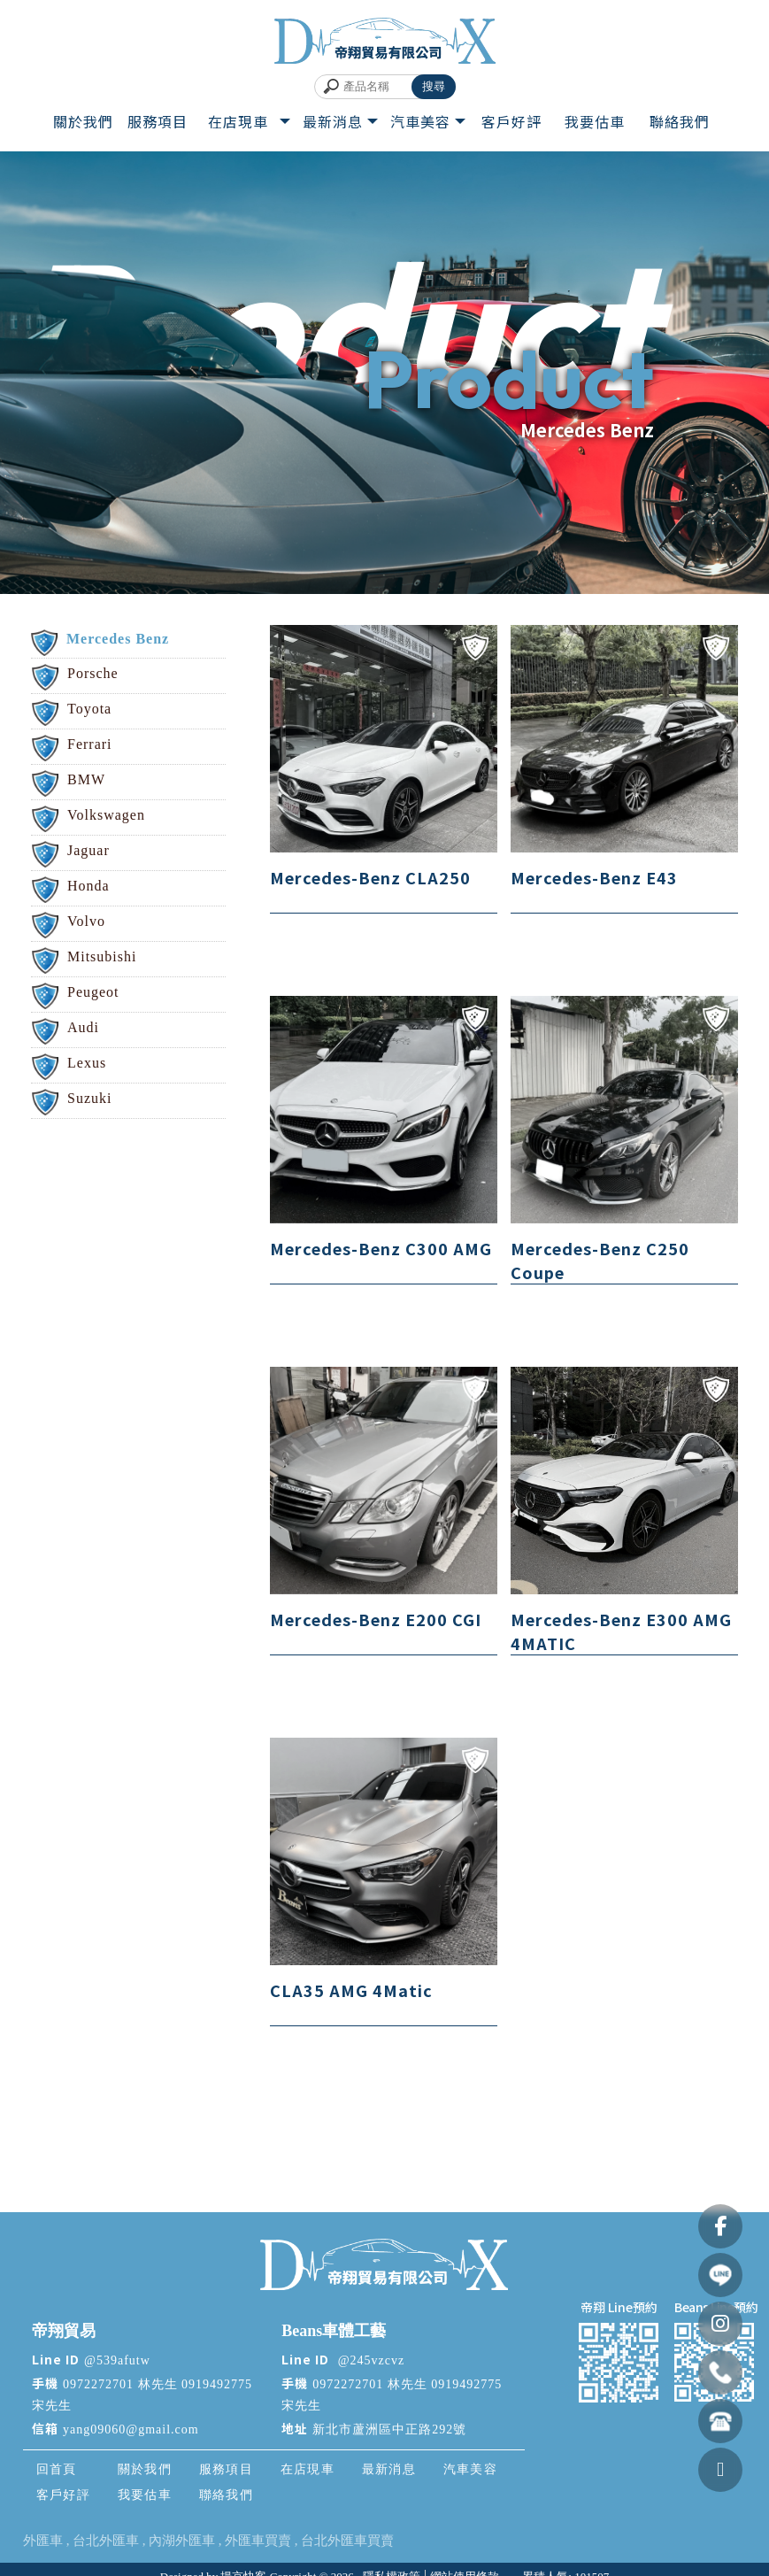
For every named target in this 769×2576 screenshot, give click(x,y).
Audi (83, 1027)
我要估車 (142, 2495)
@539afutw (117, 2360)
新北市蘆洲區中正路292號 (389, 2429)
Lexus (86, 1062)
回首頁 (54, 2469)
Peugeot (93, 991)
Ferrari (89, 744)
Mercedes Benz (117, 638)
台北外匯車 (106, 2541)
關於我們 (142, 2469)
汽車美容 (468, 2469)
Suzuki (89, 1098)
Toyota (89, 708)
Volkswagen (106, 814)
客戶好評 (61, 2495)
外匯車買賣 (258, 2541)
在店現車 (305, 2469)
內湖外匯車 (182, 2541)
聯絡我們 (224, 2495)
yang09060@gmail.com (131, 2429)
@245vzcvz (369, 2360)
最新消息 (386, 2469)
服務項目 (224, 2469)
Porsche (93, 673)
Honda (88, 885)
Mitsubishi (101, 956)
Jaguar (88, 850)
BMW (86, 779)
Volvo (86, 921)
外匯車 (43, 2541)
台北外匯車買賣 (347, 2541)
